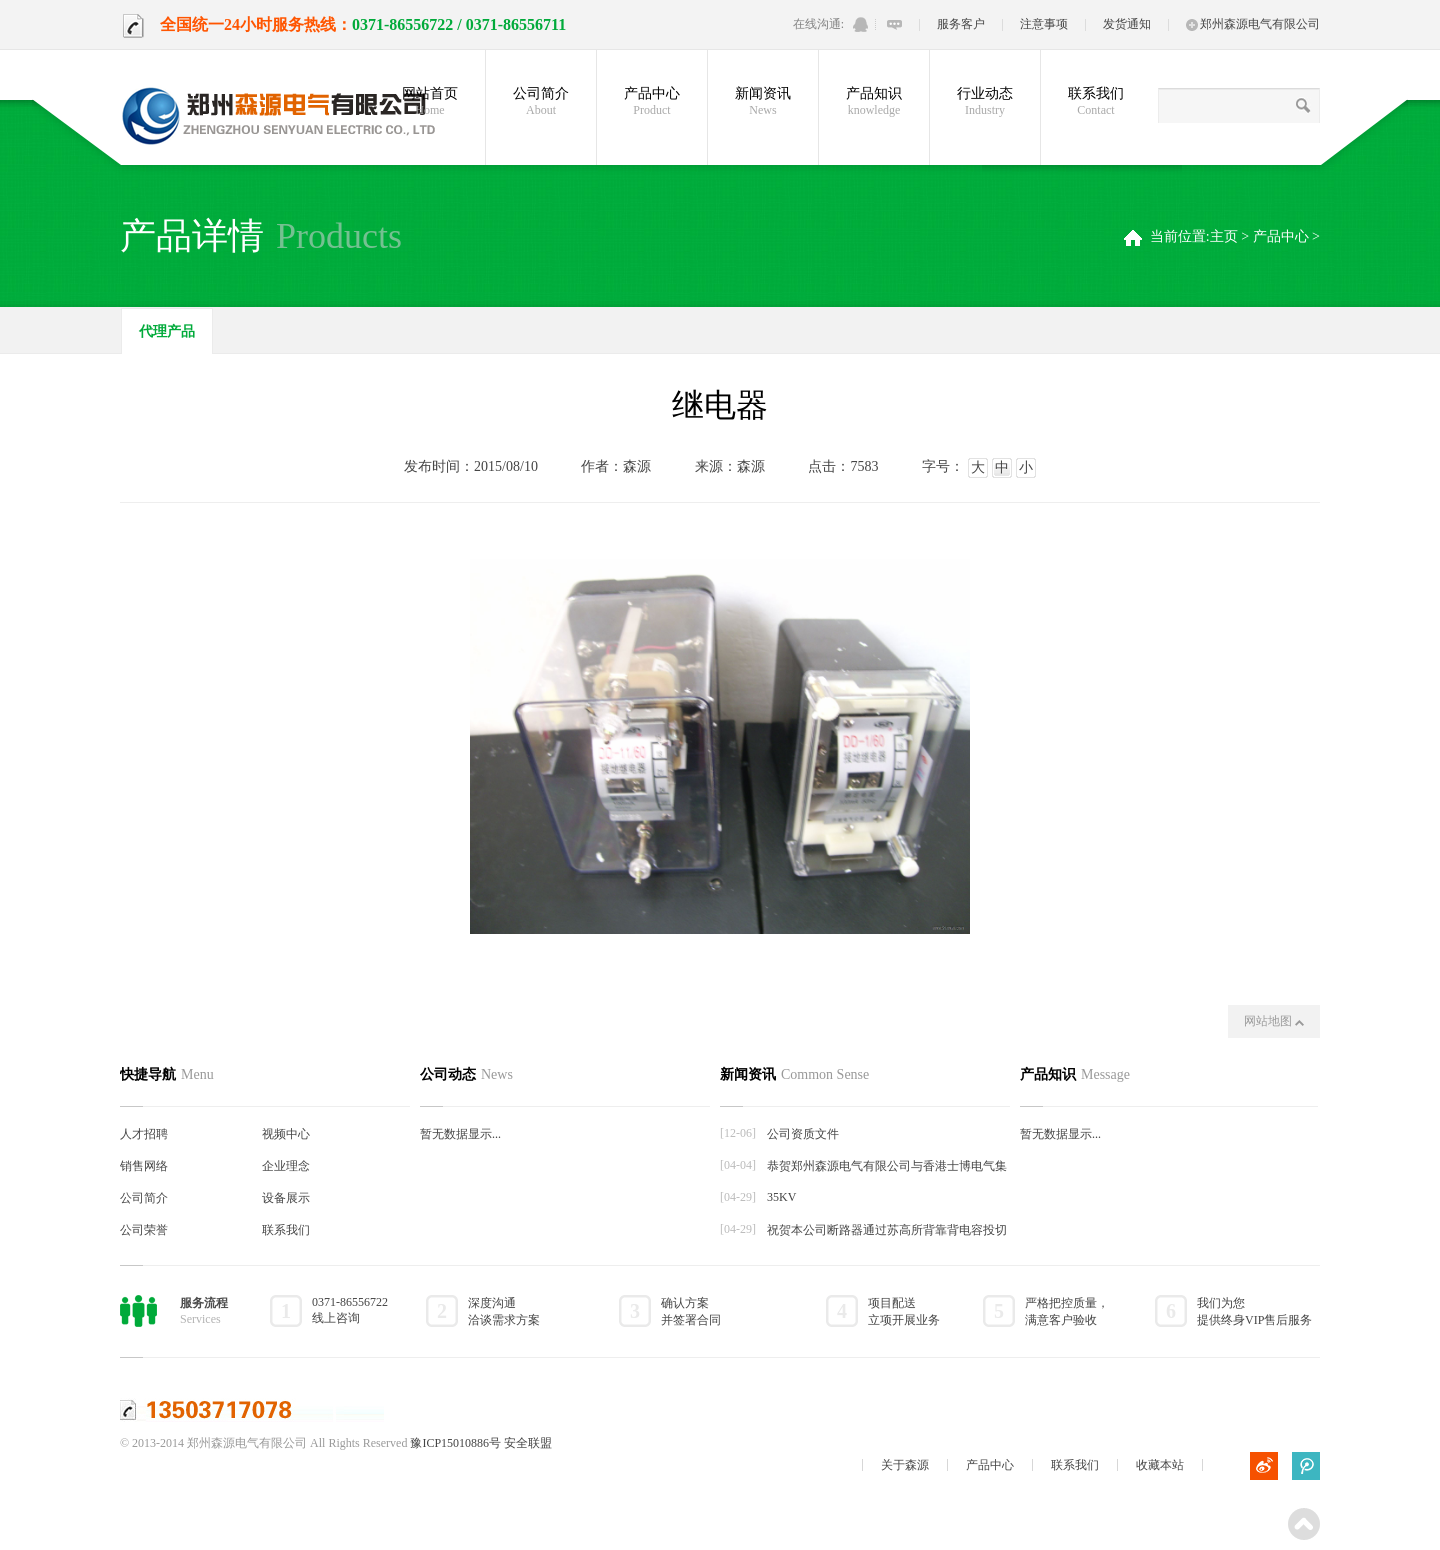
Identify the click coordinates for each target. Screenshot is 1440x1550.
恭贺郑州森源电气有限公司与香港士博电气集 (887, 1166)
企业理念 (286, 1166)
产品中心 (652, 102)
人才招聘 (144, 1134)
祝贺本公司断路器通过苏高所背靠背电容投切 (887, 1230)
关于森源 (905, 1465)
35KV (781, 1197)
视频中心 (286, 1134)
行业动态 (985, 102)
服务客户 (961, 24)
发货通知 (1127, 24)
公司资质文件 (803, 1134)
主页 (1224, 236)
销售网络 (144, 1166)
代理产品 (167, 331)
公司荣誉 (144, 1230)
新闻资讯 (763, 102)
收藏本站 (1160, 1465)
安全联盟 (528, 1443)
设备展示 (286, 1198)
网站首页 (430, 102)
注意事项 (1044, 24)
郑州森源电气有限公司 (1253, 24)
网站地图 (1274, 1021)
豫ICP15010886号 (455, 1443)
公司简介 (541, 102)
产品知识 (874, 102)
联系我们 (1096, 102)
